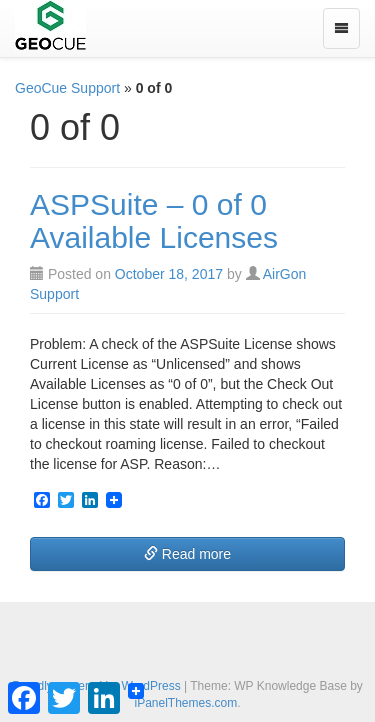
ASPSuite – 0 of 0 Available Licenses (154, 221)
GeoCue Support (67, 88)
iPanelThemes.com (185, 703)
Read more (187, 554)
